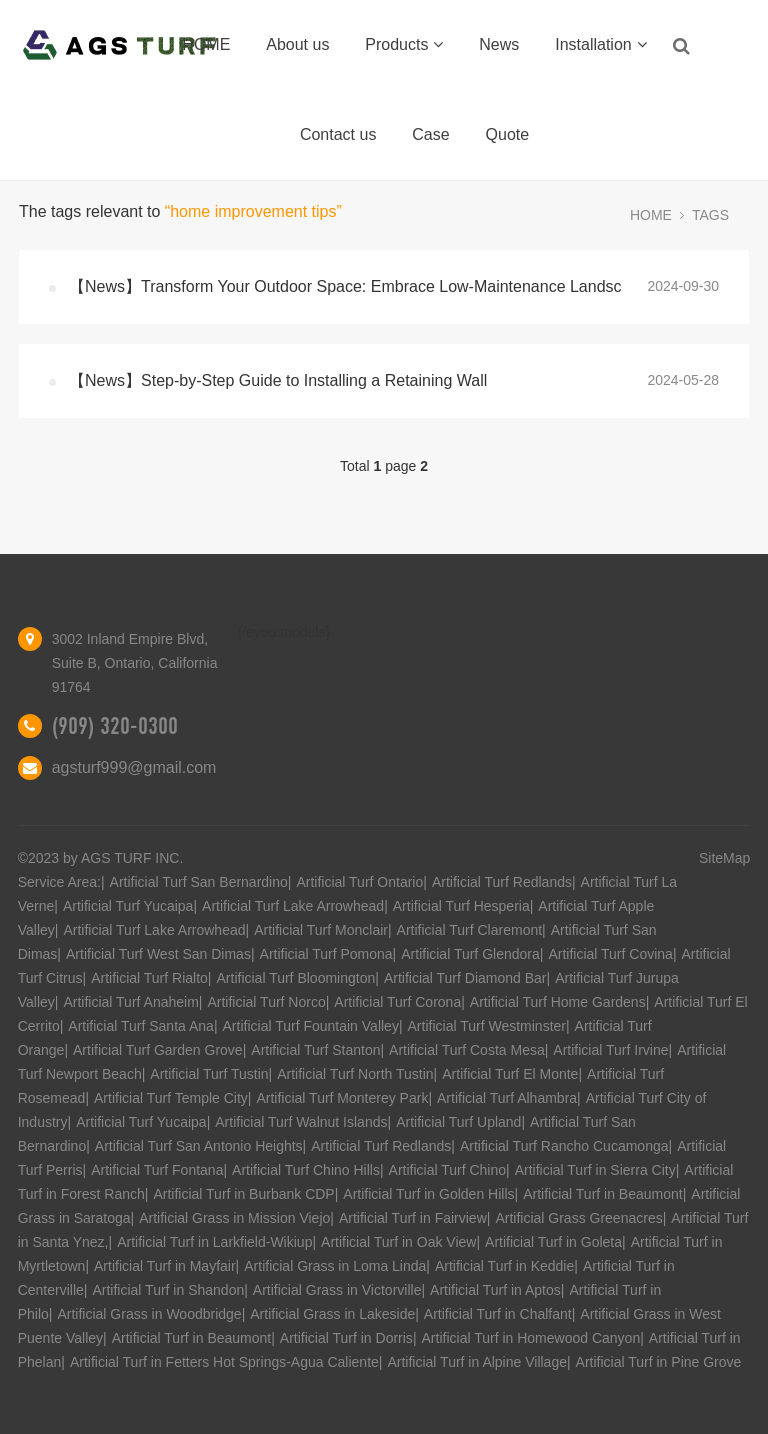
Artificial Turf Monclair (321, 930)
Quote (508, 134)
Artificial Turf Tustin (209, 1074)
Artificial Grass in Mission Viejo (234, 1218)
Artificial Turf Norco (266, 1002)
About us (297, 44)
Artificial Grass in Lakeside (332, 1314)
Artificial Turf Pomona (326, 954)
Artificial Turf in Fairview (413, 1218)
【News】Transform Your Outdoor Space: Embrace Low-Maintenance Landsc (345, 286)
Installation (601, 44)
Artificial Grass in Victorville (337, 1290)
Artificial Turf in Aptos (495, 1290)
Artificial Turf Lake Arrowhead (293, 906)
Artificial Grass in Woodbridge (149, 1314)
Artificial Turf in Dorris (346, 1338)
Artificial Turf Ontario (359, 882)
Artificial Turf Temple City (171, 1098)
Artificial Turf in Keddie (504, 1266)
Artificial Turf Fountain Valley (311, 1026)
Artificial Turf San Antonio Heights (199, 1146)
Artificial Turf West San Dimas (158, 954)
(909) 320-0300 (115, 726)
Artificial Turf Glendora (470, 954)
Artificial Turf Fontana (157, 1170)
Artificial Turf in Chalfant (498, 1314)
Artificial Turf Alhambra (507, 1098)
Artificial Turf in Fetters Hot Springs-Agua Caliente (224, 1362)
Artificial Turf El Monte (510, 1074)
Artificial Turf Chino (447, 1170)
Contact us (338, 134)
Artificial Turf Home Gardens (558, 1002)
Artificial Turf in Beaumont (603, 1194)
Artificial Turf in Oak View (398, 1242)
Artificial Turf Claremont (469, 930)
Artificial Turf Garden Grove (158, 1050)
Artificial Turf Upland (458, 1122)
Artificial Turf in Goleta (553, 1242)
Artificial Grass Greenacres (578, 1218)
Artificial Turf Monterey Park (342, 1098)
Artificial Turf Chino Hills (306, 1170)
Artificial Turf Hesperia (461, 906)
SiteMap (724, 858)
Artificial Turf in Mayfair (165, 1266)
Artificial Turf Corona (397, 1002)
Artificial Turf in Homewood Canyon (531, 1338)
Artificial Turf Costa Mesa (467, 1050)
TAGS (710, 215)
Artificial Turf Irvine (610, 1050)
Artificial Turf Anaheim (130, 1002)
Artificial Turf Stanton (315, 1050)
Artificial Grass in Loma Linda (335, 1266)
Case (430, 134)
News (499, 44)
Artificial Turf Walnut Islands (301, 1122)
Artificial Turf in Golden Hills (428, 1194)
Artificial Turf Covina (610, 954)
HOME (206, 44)
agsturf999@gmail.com (134, 767)
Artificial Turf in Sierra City (595, 1170)
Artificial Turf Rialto (149, 978)
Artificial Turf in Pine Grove (659, 1362)
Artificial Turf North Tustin (355, 1074)
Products (404, 44)
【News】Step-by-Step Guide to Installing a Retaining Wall (278, 380)
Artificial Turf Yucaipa (128, 906)
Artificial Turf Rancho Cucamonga (564, 1146)
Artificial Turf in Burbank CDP (243, 1194)
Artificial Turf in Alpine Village (477, 1362)
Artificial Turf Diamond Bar (465, 978)
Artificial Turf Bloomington (296, 978)
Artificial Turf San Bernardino (199, 882)
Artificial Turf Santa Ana (141, 1026)
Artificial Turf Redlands (502, 882)
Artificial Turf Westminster (487, 1026)
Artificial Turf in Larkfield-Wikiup (214, 1242)
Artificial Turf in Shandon (168, 1290)
